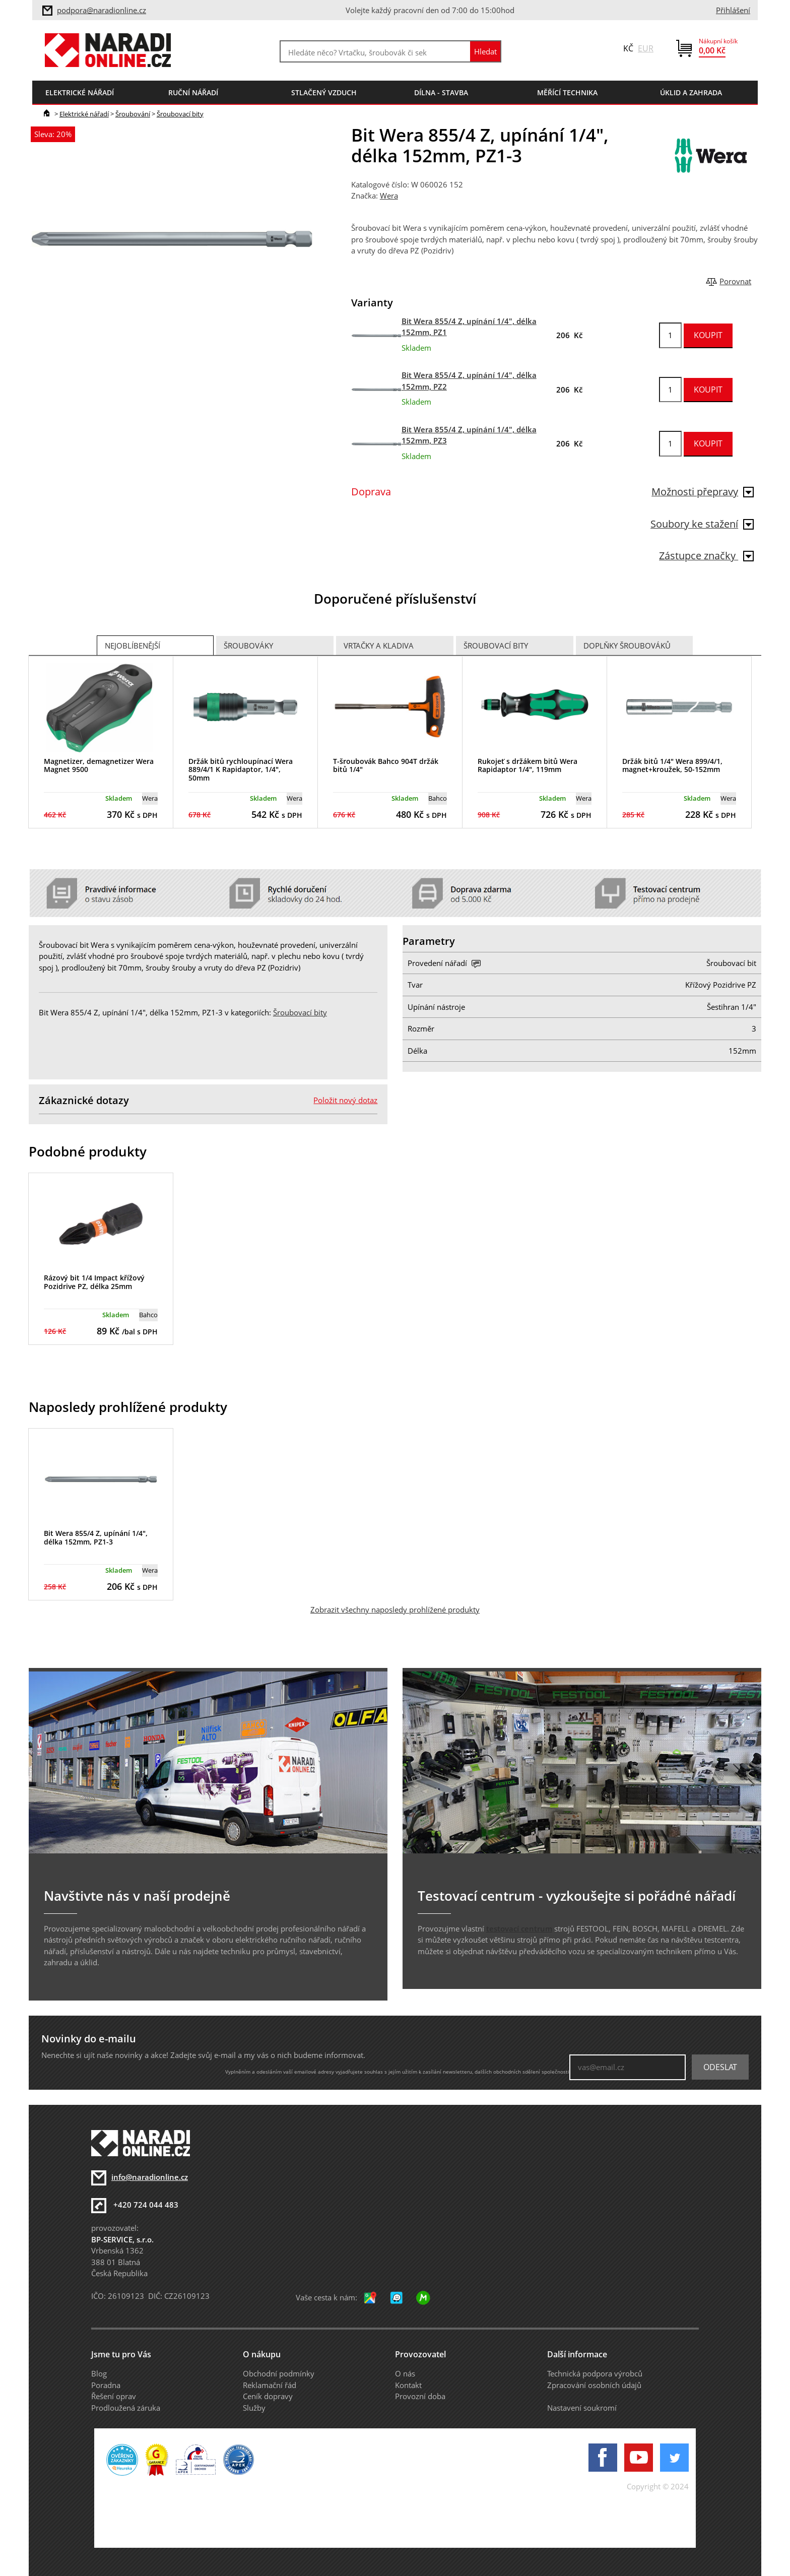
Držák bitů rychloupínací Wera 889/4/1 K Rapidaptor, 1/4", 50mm (240, 769)
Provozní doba (420, 2396)
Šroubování (132, 113)
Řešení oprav (113, 2396)
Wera (389, 195)
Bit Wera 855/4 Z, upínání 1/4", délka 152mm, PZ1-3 (96, 1537)
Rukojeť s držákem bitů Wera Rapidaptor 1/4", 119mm (527, 765)
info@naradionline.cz (149, 2177)
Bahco (437, 798)
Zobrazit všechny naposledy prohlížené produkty (395, 1609)
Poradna (105, 2385)
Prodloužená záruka (125, 2408)
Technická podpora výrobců (594, 2373)
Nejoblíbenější (132, 645)
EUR (645, 48)
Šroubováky (248, 645)
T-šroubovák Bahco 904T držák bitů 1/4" (385, 765)
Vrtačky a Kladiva (379, 645)
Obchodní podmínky (278, 2373)
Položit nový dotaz (345, 1100)
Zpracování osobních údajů (594, 2385)
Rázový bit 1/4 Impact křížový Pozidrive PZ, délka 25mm (94, 1282)
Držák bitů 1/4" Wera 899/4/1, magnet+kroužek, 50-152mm (672, 765)
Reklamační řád (269, 2385)
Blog (99, 2373)
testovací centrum (519, 1928)
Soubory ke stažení (702, 524)
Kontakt (408, 2385)
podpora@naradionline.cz (101, 10)
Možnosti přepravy (702, 491)
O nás (405, 2373)
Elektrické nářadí (84, 113)
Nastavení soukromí (582, 2408)
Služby (254, 2408)
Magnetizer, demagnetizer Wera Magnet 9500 (99, 765)
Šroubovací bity (180, 113)
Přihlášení (733, 10)
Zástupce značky (706, 555)
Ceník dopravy (268, 2396)
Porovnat (735, 281)
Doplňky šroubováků (627, 645)
